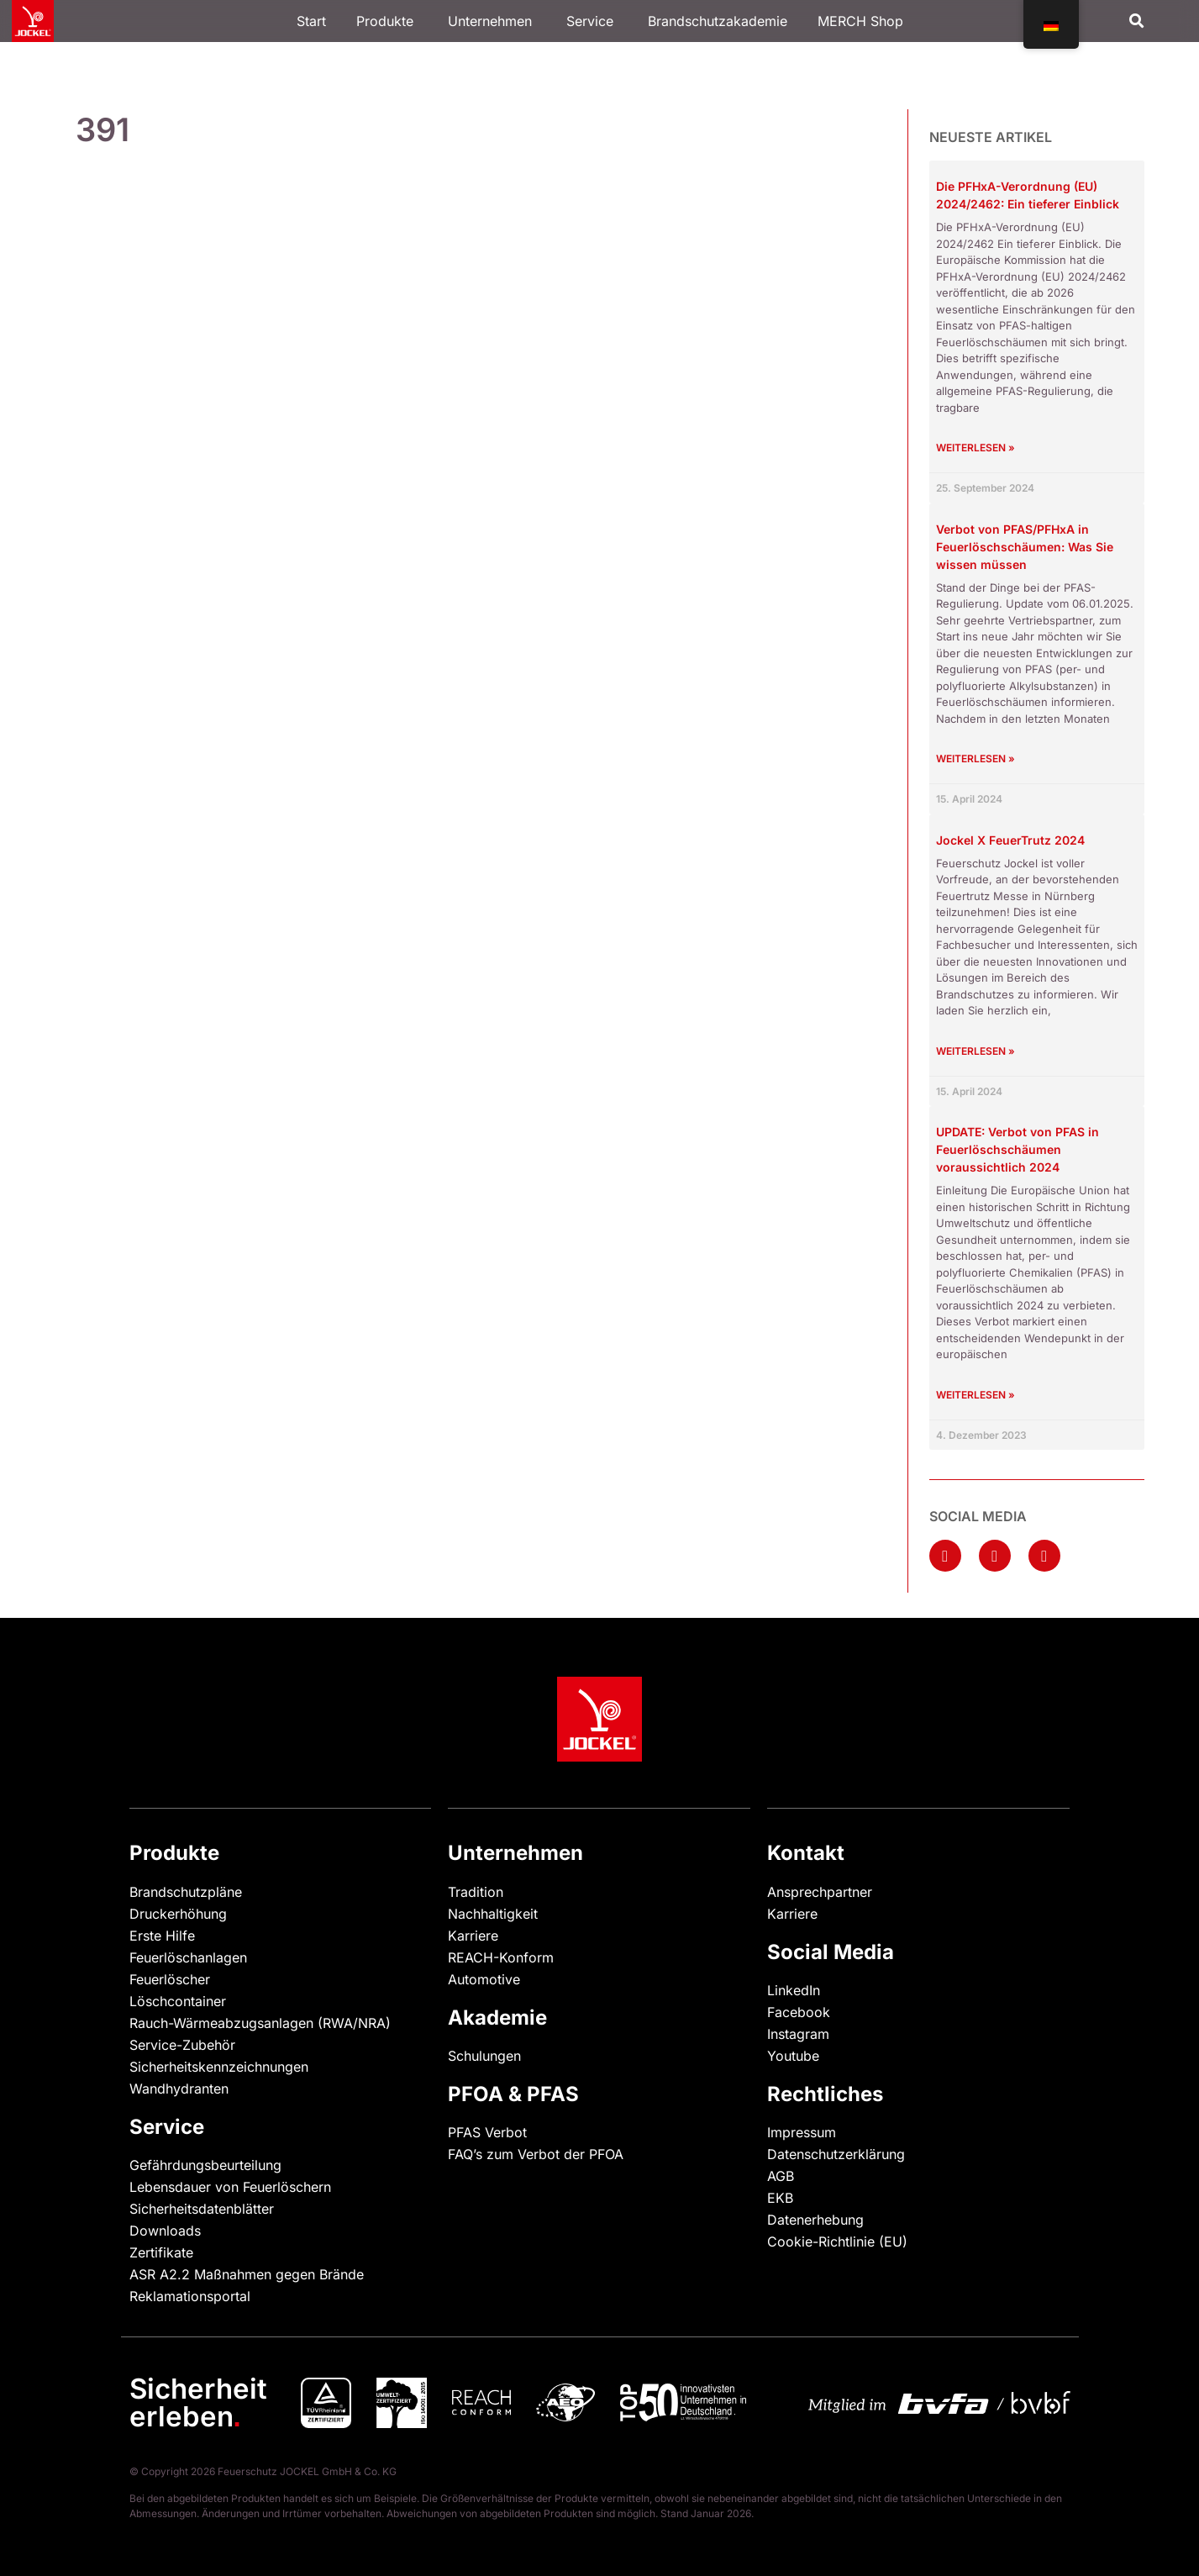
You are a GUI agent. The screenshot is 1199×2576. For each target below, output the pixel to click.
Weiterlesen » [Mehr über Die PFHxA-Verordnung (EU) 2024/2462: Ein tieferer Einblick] (975, 447)
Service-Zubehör (182, 2044)
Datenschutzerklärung (836, 2154)
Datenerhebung (815, 2219)
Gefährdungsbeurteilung (205, 2165)
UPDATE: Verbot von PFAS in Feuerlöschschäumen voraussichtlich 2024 (1017, 1149)
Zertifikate (161, 2252)
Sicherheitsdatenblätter (201, 2208)
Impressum (801, 2132)
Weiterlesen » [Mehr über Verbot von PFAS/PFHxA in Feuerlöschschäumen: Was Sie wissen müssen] (975, 758)
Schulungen (484, 2055)
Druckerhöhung (178, 1913)
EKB (780, 2197)
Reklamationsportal (189, 2296)
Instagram (798, 2034)
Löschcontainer (177, 2001)
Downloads (165, 2230)
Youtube (793, 2055)
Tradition (475, 1891)
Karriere (473, 1935)
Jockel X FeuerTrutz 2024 (1010, 840)
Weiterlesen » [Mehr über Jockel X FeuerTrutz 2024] (975, 1051)
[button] (1136, 21)
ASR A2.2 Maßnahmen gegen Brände (246, 2274)
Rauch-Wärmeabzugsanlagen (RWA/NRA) (260, 2023)
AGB (780, 2176)
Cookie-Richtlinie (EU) (837, 2241)
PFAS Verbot (487, 2132)
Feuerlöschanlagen (188, 1957)
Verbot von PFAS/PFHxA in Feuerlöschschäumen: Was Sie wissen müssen (1024, 547)
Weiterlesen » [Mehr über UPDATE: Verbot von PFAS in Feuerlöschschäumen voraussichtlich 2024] (975, 1394)
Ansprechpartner (819, 1891)
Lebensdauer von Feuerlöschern (230, 2186)
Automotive (484, 1979)
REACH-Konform (501, 1957)
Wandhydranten (179, 2088)
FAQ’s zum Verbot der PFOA (535, 2154)
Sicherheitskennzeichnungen (218, 2066)
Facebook (798, 2012)
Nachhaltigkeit (493, 1913)
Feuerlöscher (169, 1979)
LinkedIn (793, 1990)
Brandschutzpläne (185, 1891)
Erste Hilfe (162, 1935)
